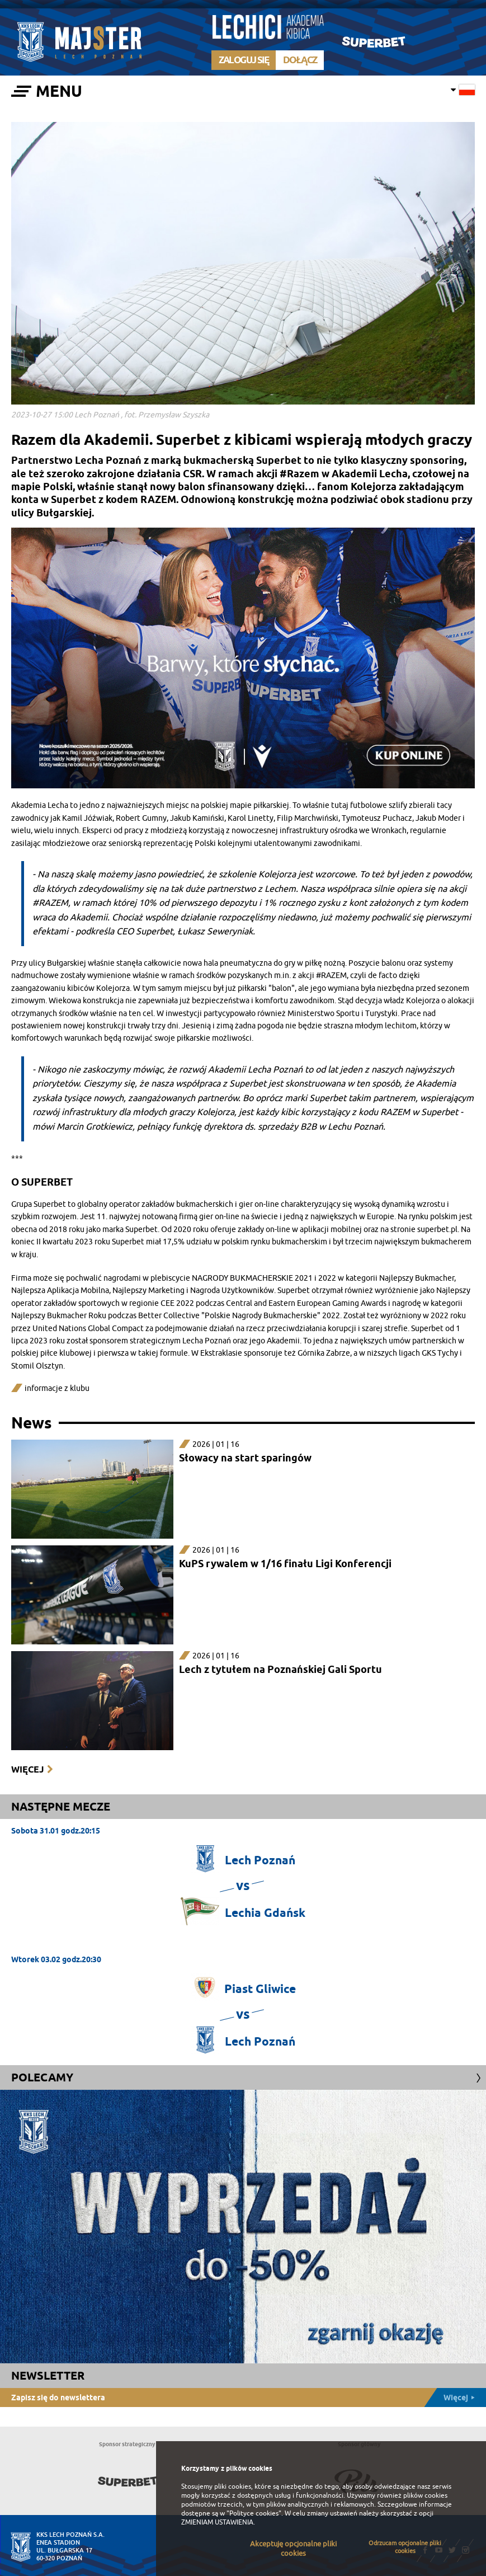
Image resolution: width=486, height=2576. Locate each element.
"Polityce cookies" (254, 2513)
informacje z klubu (57, 1388)
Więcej (27, 1769)
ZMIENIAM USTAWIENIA (217, 2522)
